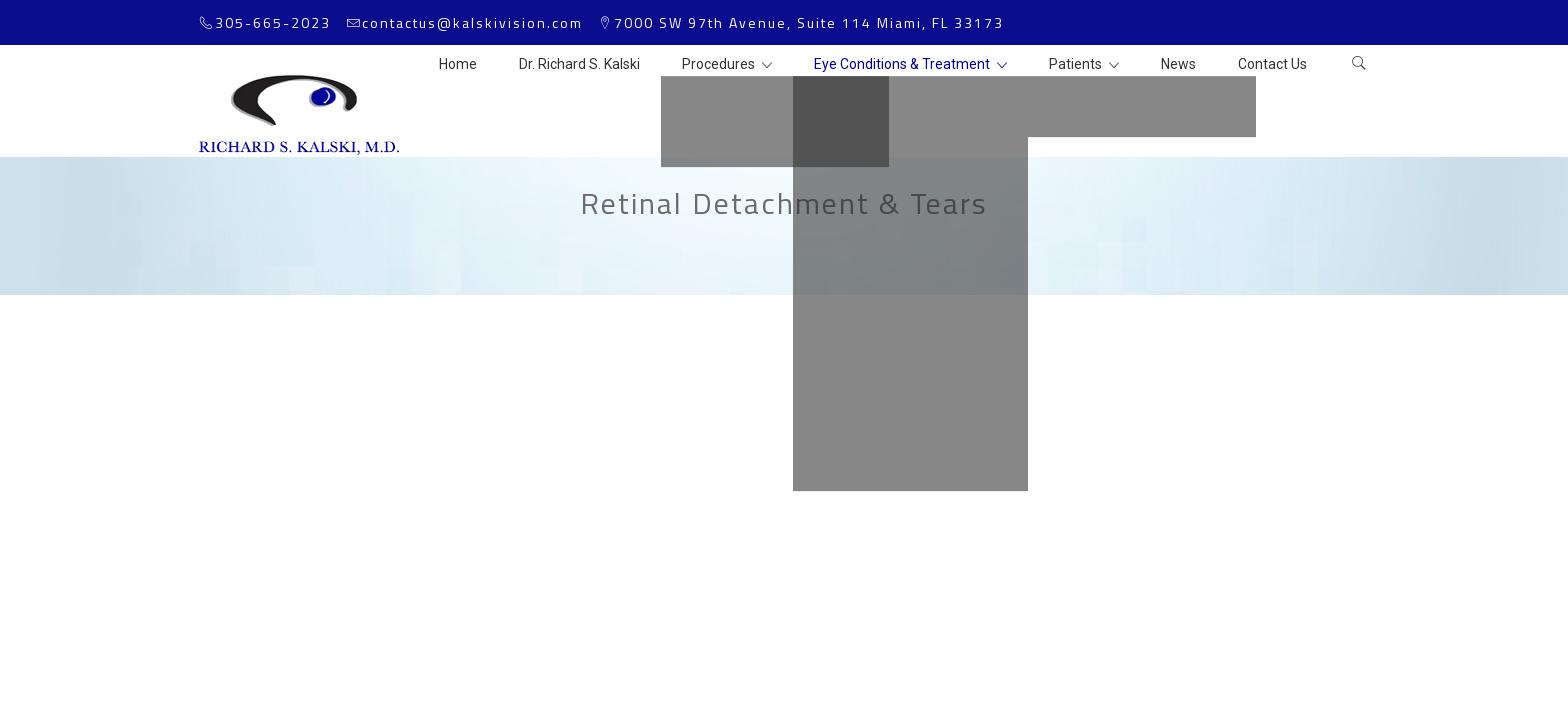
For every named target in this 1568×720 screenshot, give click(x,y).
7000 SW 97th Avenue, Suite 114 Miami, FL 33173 (809, 22)
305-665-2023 (273, 22)
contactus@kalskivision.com (472, 22)
